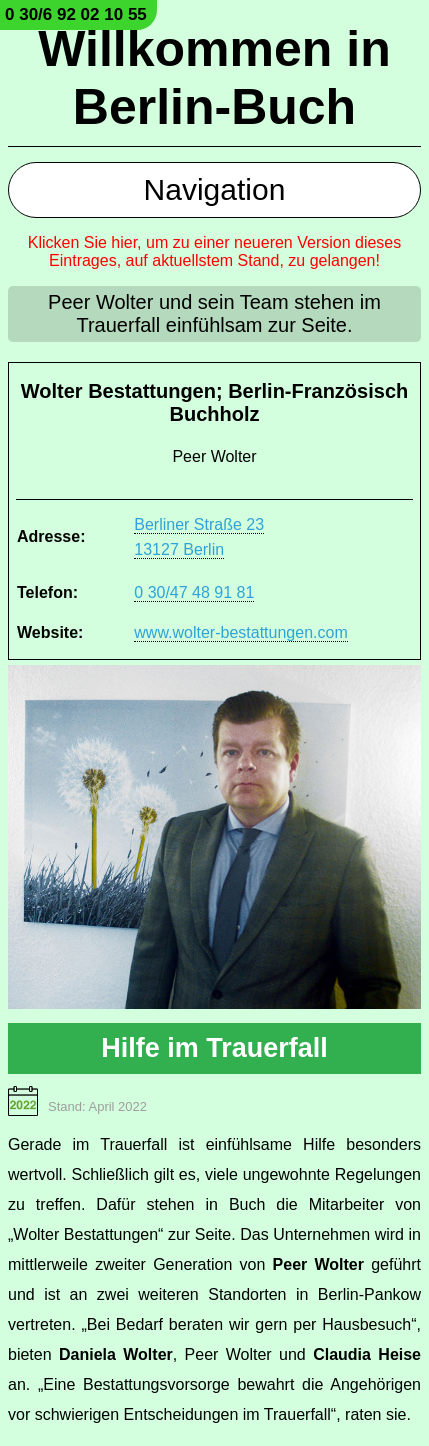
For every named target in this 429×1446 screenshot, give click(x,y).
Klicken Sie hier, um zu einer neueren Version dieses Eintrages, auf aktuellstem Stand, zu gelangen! (215, 251)
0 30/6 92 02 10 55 (76, 14)
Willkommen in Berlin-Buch (214, 78)
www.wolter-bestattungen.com (240, 632)
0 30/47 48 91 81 (194, 592)
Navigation (215, 189)
